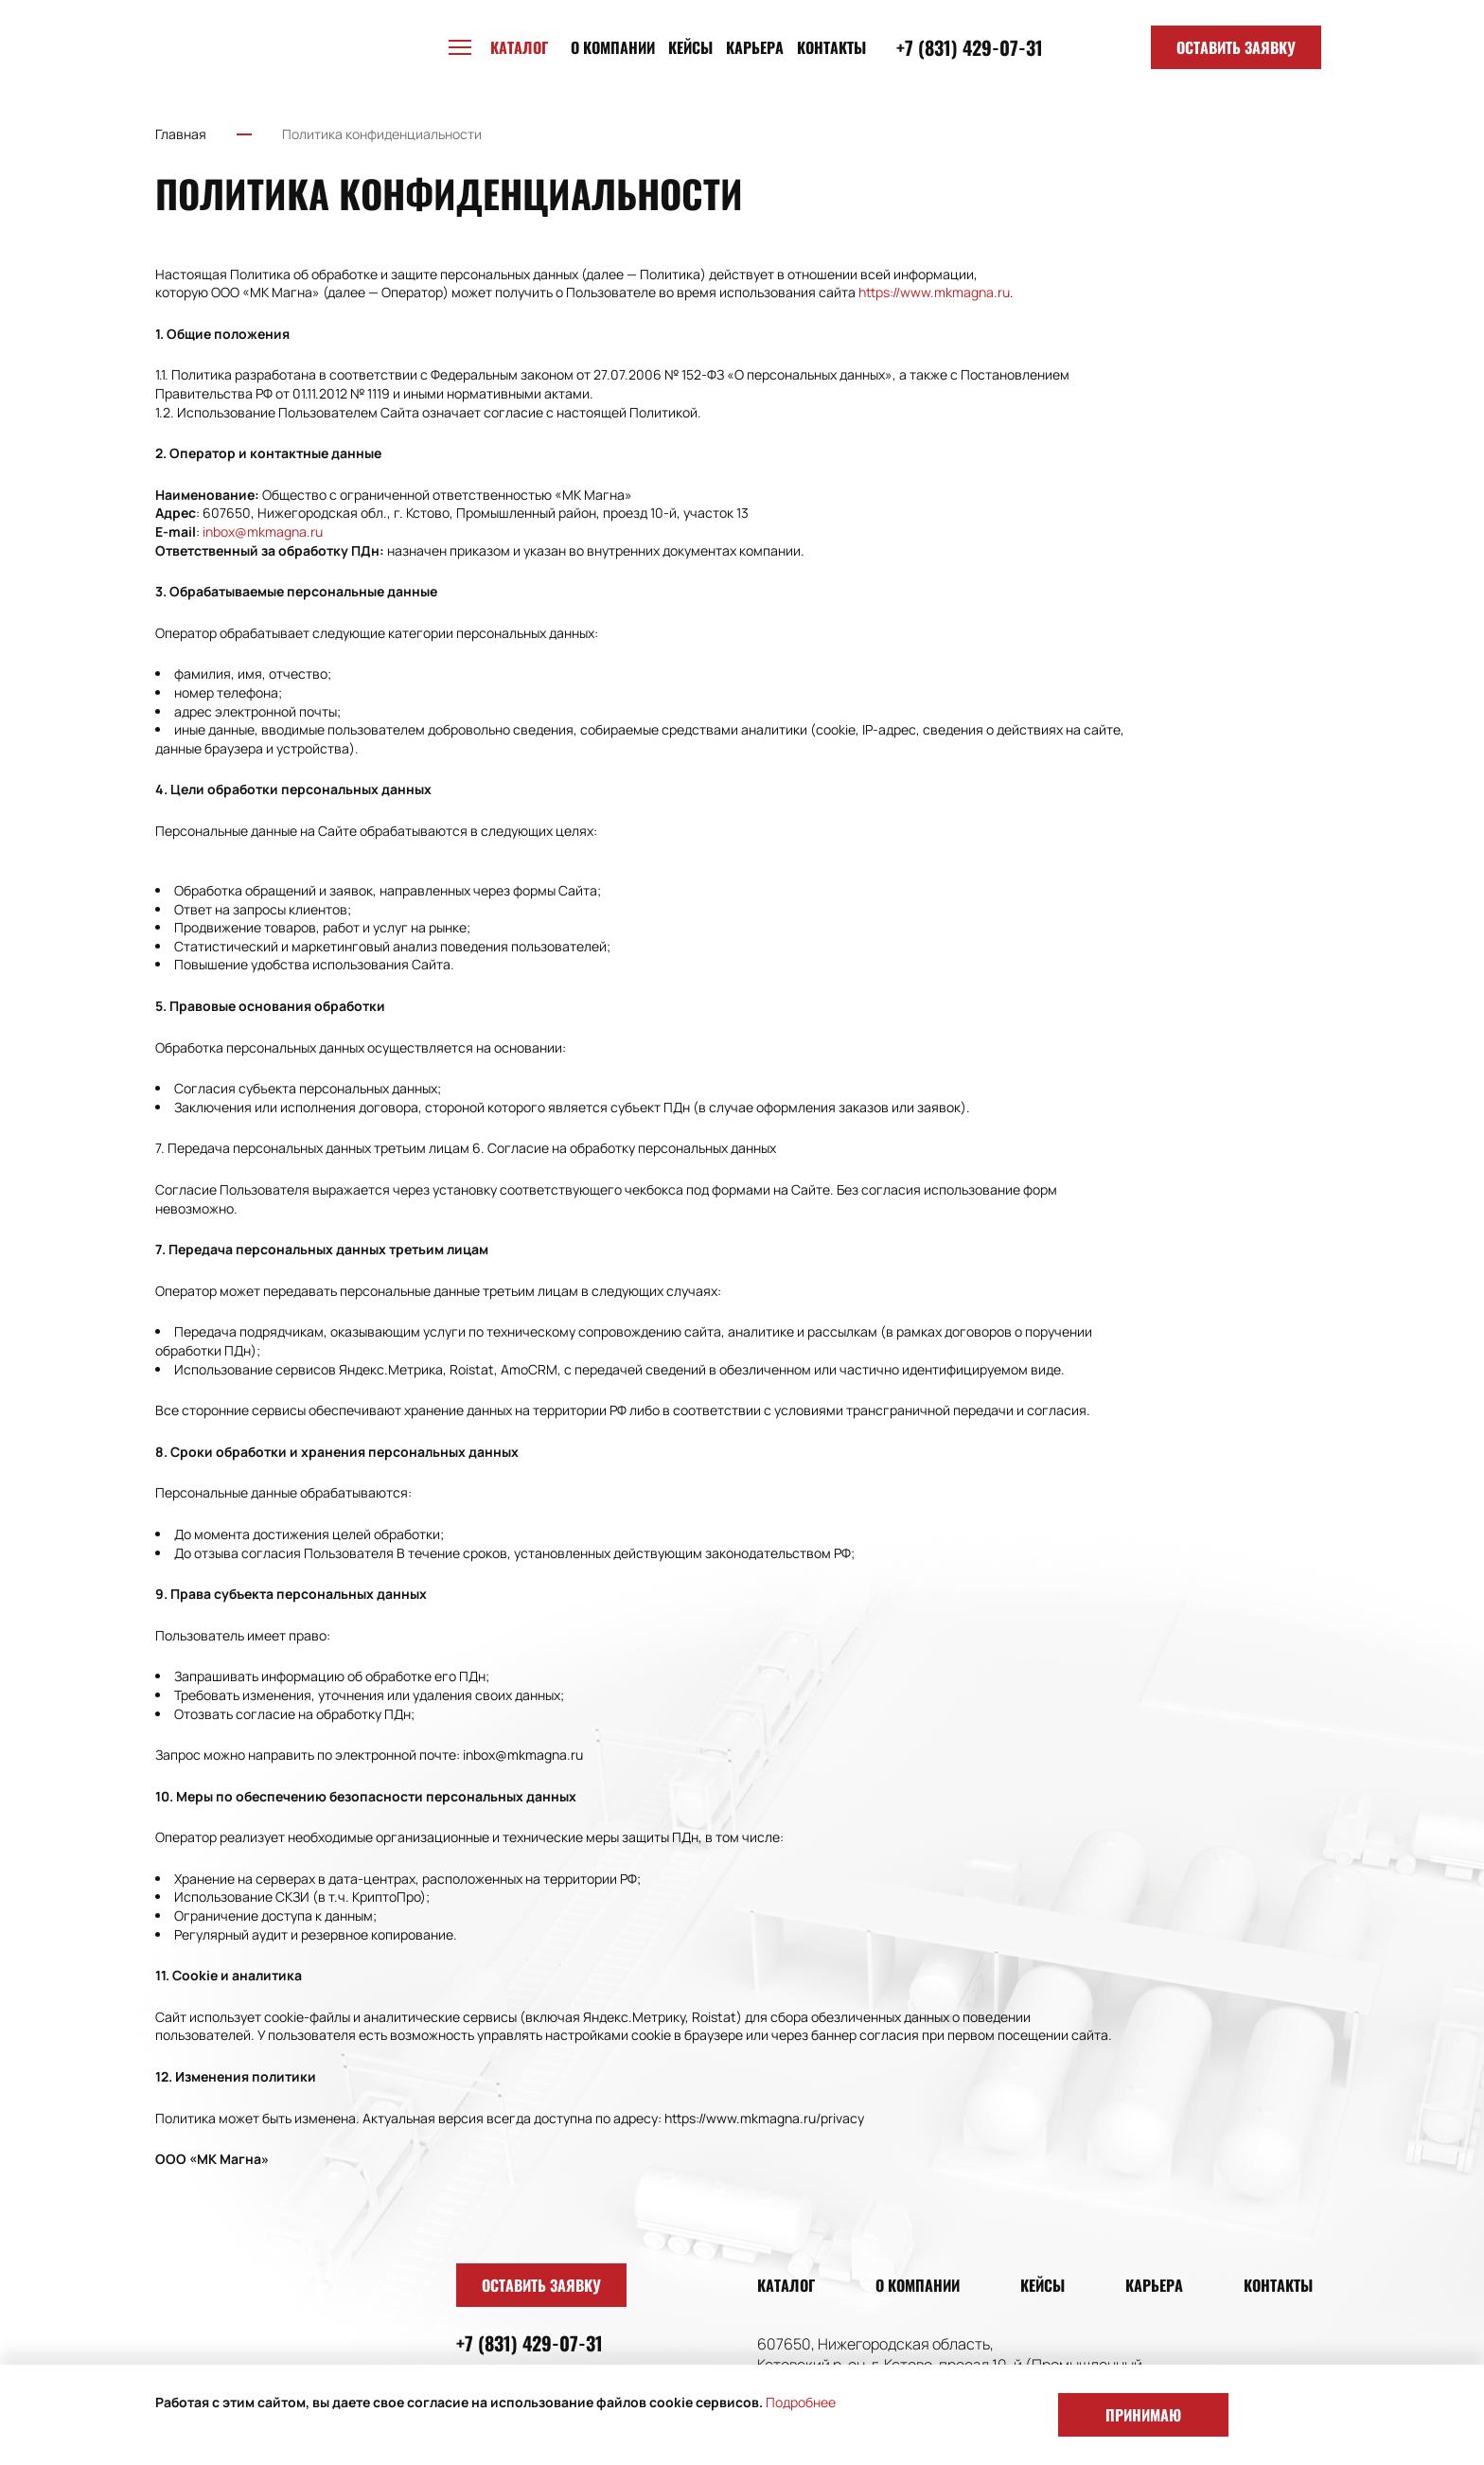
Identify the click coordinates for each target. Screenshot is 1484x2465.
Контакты (831, 47)
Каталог (786, 2285)
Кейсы (690, 47)
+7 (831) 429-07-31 (969, 47)
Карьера (755, 47)
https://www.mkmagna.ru (934, 292)
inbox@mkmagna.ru (263, 532)
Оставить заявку (1236, 47)
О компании (613, 47)
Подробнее (801, 2402)
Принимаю (1143, 2414)
